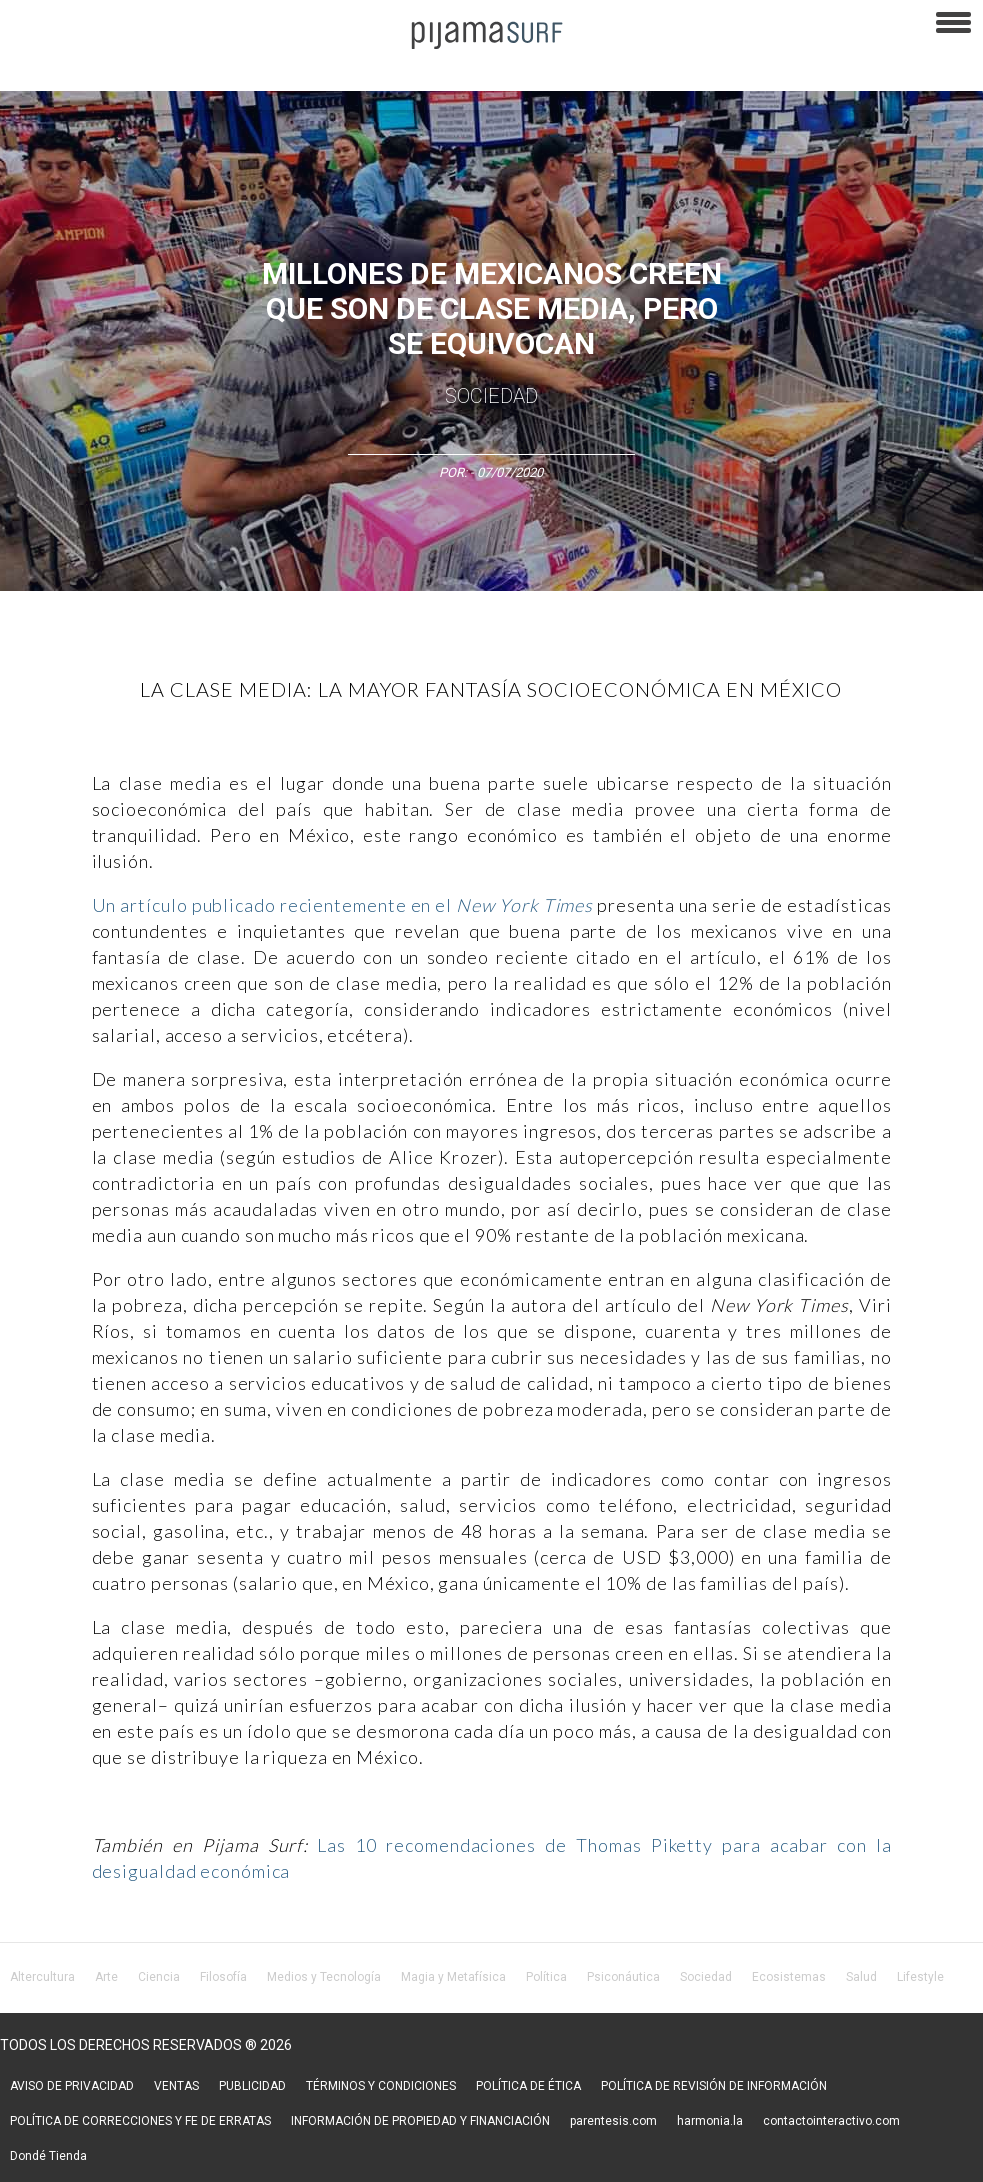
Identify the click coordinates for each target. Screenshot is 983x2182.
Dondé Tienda (48, 2156)
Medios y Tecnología (324, 1977)
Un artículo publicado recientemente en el (343, 905)
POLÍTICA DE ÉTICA (528, 2086)
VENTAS (176, 2086)
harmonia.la (710, 2121)
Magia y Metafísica (453, 1977)
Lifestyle (920, 1977)
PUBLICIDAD (252, 2086)
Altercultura (42, 1977)
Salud (861, 1977)
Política (546, 1977)
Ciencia (159, 1977)
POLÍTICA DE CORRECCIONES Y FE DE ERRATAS (140, 2121)
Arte (106, 1977)
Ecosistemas (789, 1977)
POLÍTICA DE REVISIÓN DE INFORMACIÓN (714, 2086)
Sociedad (491, 396)
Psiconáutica (623, 1977)
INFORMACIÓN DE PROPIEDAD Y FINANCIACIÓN (420, 2121)
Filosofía (223, 1977)
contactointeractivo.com (831, 2121)
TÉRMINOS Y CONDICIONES (381, 2086)
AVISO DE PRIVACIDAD (72, 2086)
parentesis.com (613, 2121)
